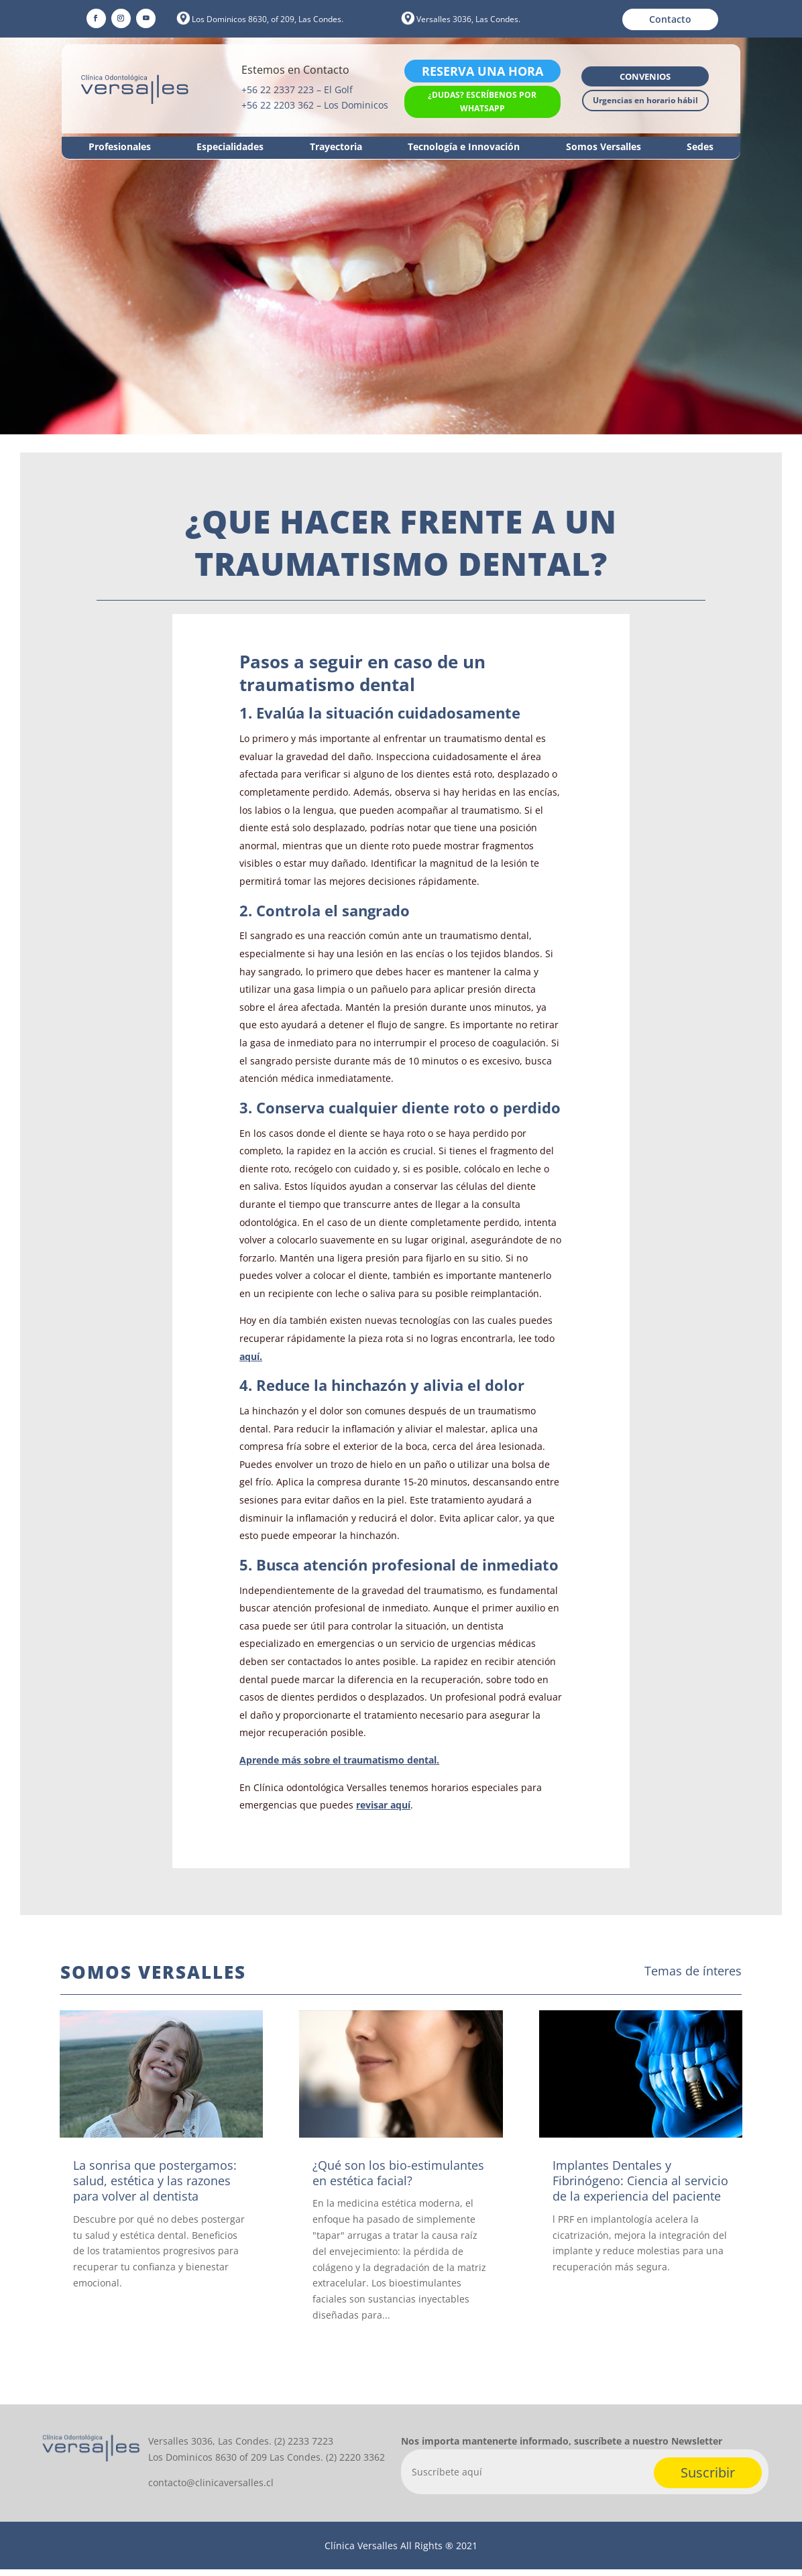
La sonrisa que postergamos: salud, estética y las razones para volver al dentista (155, 2187)
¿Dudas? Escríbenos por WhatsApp (482, 101)
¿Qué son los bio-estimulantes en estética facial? (398, 2179)
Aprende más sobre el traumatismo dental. (339, 1766)
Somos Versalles (603, 147)
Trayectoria (336, 147)
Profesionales (120, 147)
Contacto (670, 19)
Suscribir (708, 2479)
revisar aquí (383, 1811)
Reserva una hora (482, 71)
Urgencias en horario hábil (645, 100)
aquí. (250, 1363)
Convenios (645, 76)
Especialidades (230, 147)
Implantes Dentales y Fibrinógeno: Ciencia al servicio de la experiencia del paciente (640, 2187)
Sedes (700, 147)
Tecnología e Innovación (464, 147)
